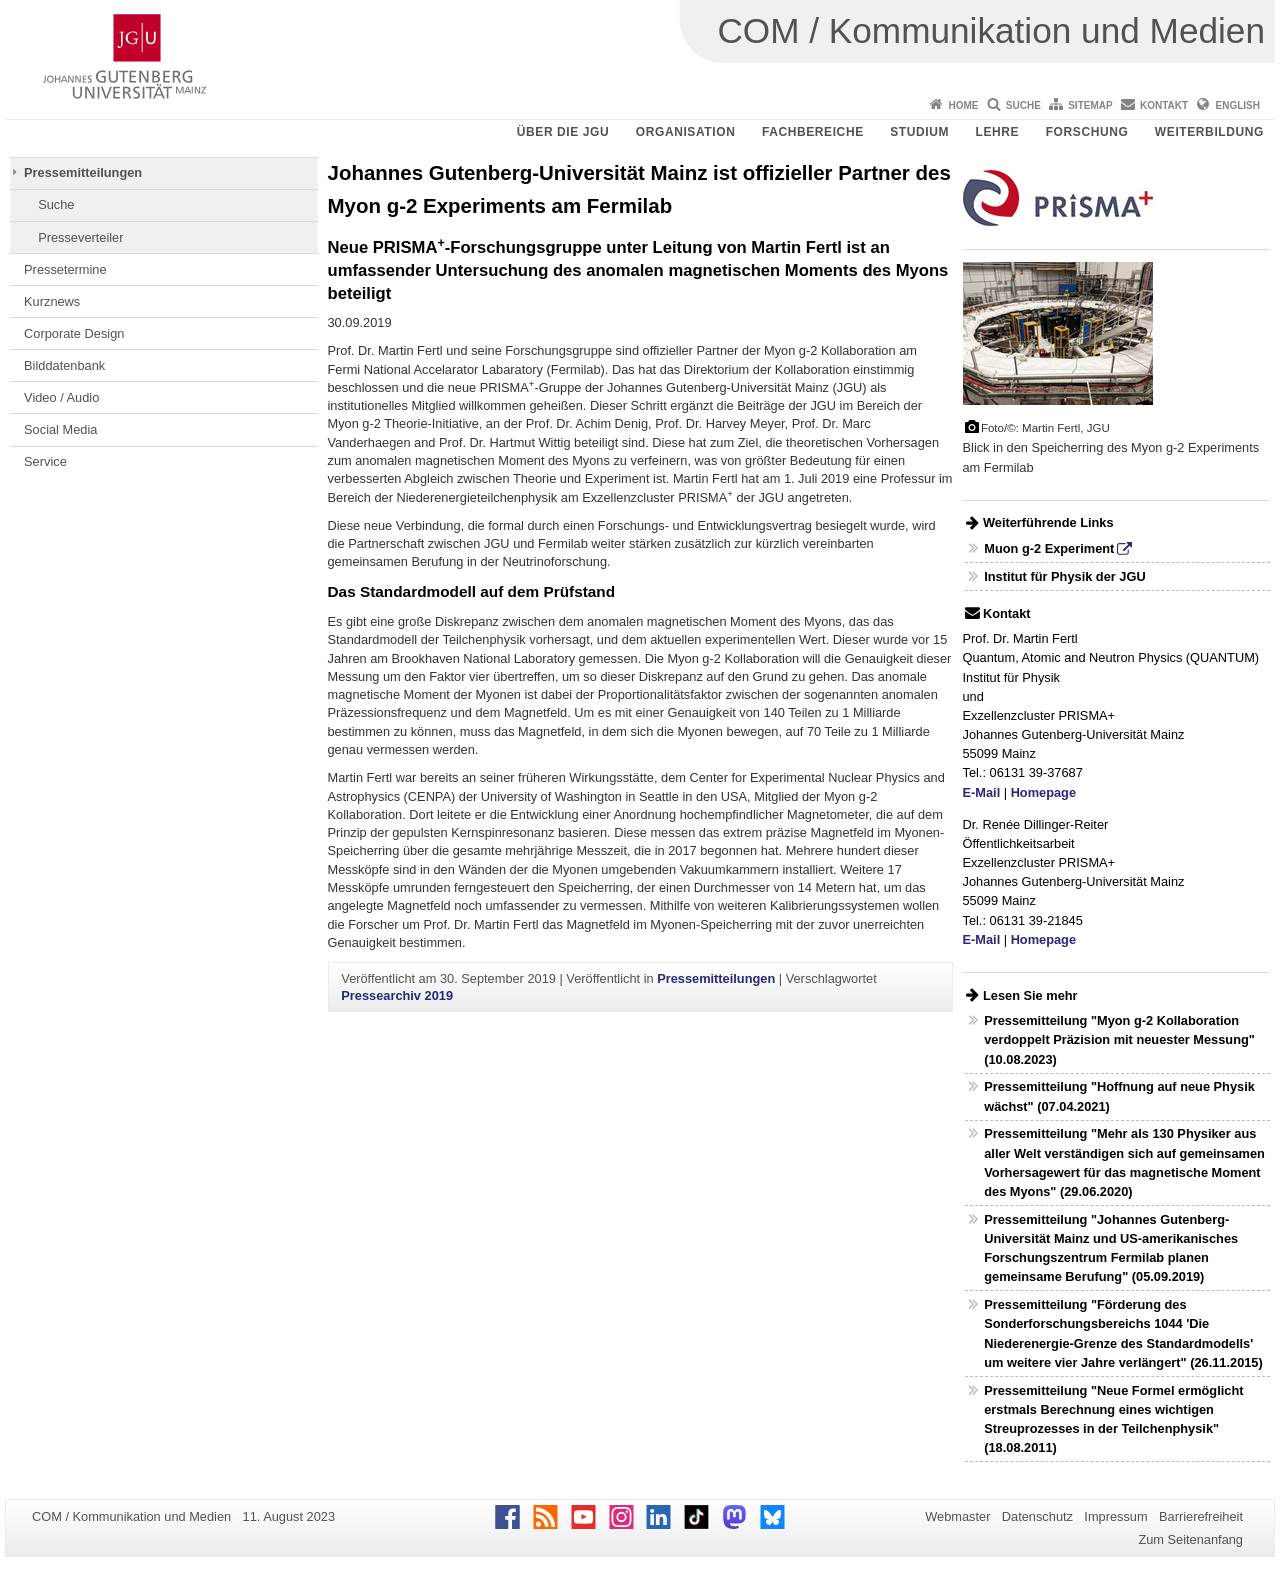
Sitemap (1090, 105)
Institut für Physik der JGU (1064, 576)
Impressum (1115, 1516)
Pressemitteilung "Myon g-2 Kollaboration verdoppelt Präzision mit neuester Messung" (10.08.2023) (1119, 1039)
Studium (919, 132)
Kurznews (52, 301)
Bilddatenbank (64, 365)
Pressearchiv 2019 (397, 995)
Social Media (60, 429)
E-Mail (982, 792)
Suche (1023, 105)
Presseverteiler (80, 237)
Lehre (998, 132)
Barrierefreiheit (1201, 1516)
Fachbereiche (813, 132)
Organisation (686, 132)
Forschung (1087, 132)
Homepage (1043, 792)
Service (45, 461)
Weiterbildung (1209, 132)
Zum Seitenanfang (1190, 1539)
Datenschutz (1037, 1516)
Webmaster (957, 1516)
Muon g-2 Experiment (1049, 548)
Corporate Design (74, 333)
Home (963, 105)
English (1238, 105)
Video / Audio (61, 397)
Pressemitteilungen (83, 172)
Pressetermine (65, 269)
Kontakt (1164, 105)
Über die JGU (563, 132)
